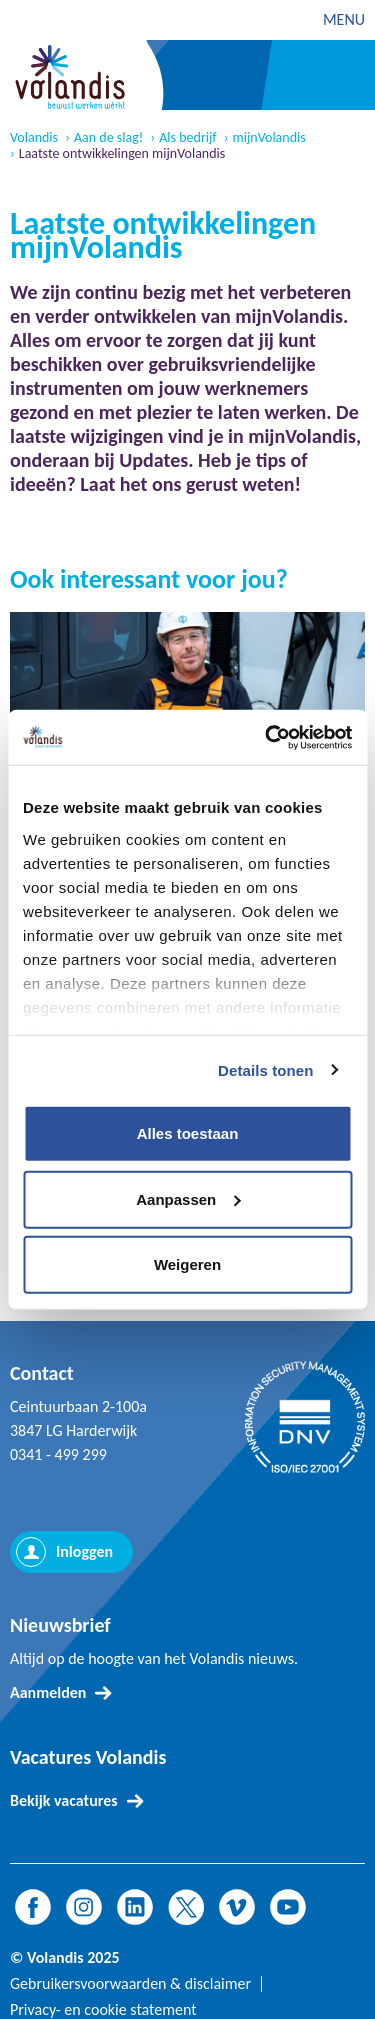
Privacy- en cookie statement (103, 2010)
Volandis (34, 138)
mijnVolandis (269, 138)
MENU (344, 19)
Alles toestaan (188, 1133)
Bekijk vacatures (64, 1800)
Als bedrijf (187, 138)
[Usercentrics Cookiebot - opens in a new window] (267, 737)
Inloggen (84, 1551)
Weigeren (187, 1264)
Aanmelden (48, 1692)
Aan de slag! (108, 138)
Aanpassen (188, 1198)
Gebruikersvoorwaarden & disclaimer (130, 1984)
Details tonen (265, 1069)
